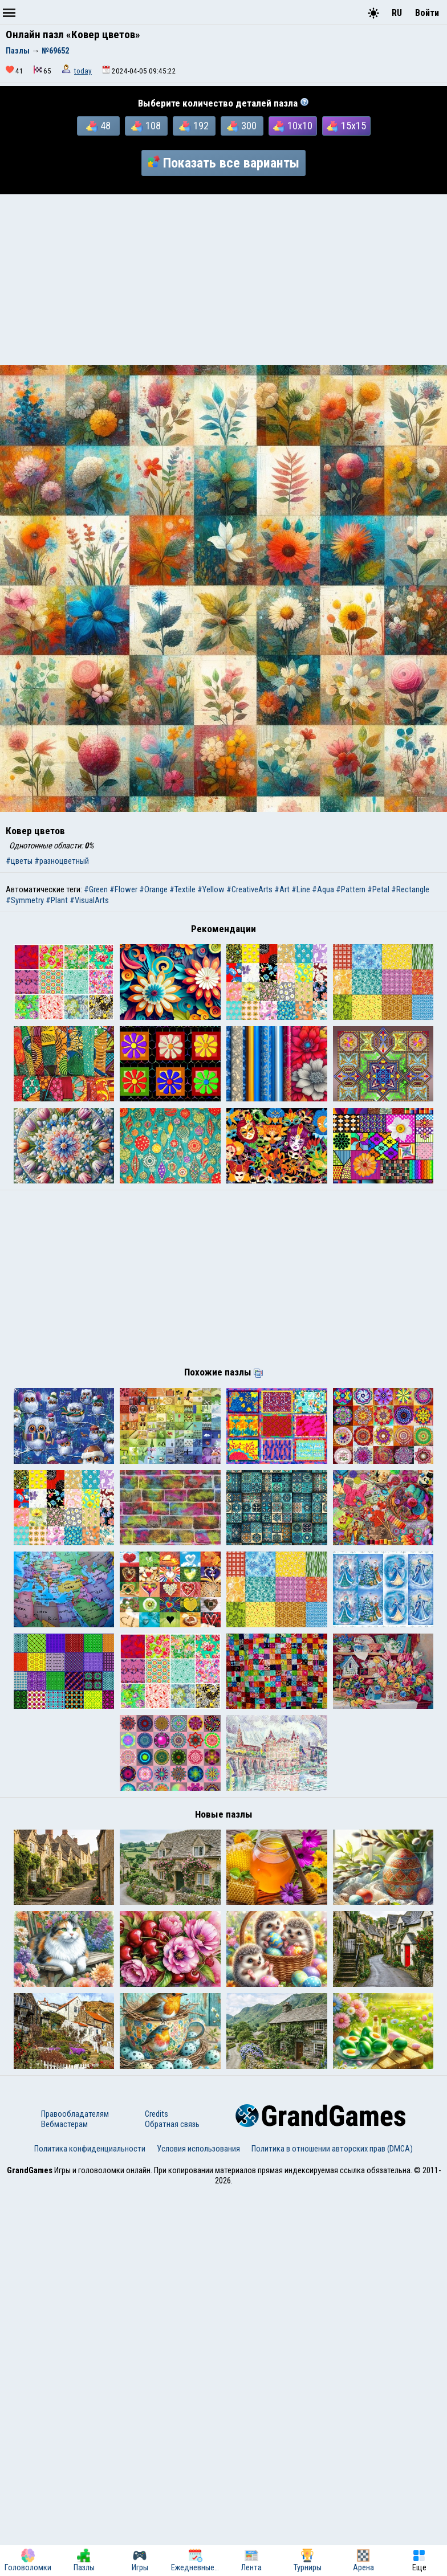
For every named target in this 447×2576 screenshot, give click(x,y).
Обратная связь (172, 2509)
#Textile (182, 889)
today (83, 71)
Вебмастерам (64, 2509)
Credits (156, 2498)
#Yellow (211, 889)
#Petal (378, 889)
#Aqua (323, 889)
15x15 (346, 126)
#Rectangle (410, 889)
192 (194, 126)
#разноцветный (61, 861)
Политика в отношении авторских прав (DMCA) (332, 2533)
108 (146, 126)
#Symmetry (25, 900)
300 (242, 126)
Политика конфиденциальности (89, 2533)
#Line (300, 889)
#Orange (153, 889)
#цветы (19, 861)
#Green (96, 889)
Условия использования (198, 2533)
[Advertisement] (223, 280)
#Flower (123, 889)
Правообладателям (75, 2498)
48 (98, 126)
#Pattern (350, 889)
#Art (282, 889)
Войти (427, 12)
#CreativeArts (249, 889)
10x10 (292, 126)
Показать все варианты (223, 163)
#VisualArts (89, 900)
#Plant (57, 900)
